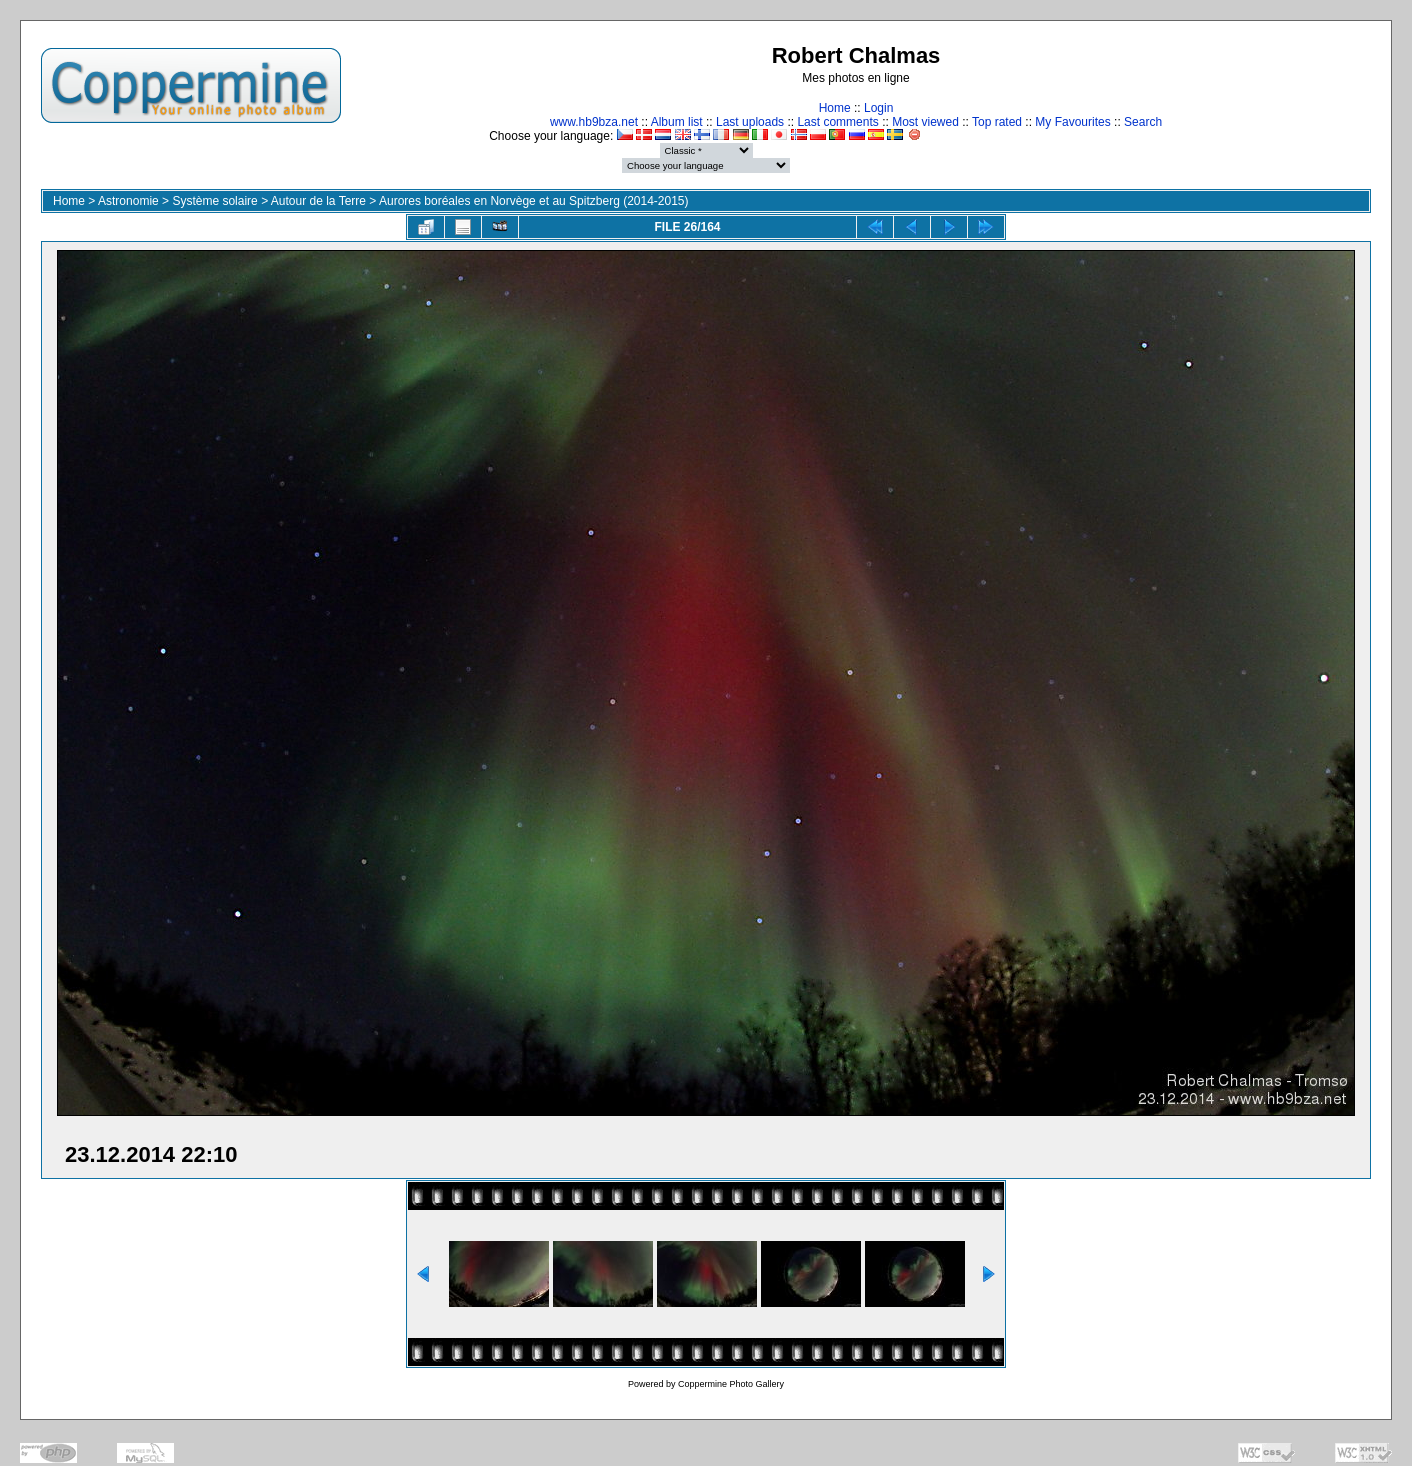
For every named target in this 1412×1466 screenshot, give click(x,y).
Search (1143, 122)
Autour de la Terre (318, 201)
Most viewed (925, 122)
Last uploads (750, 122)
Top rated (997, 122)
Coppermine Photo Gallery (731, 1384)
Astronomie (128, 201)
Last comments (837, 122)
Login (878, 108)
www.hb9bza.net (594, 122)
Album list (677, 122)
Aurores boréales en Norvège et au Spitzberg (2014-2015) (534, 201)
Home (835, 108)
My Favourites (1072, 122)
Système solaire (214, 201)
